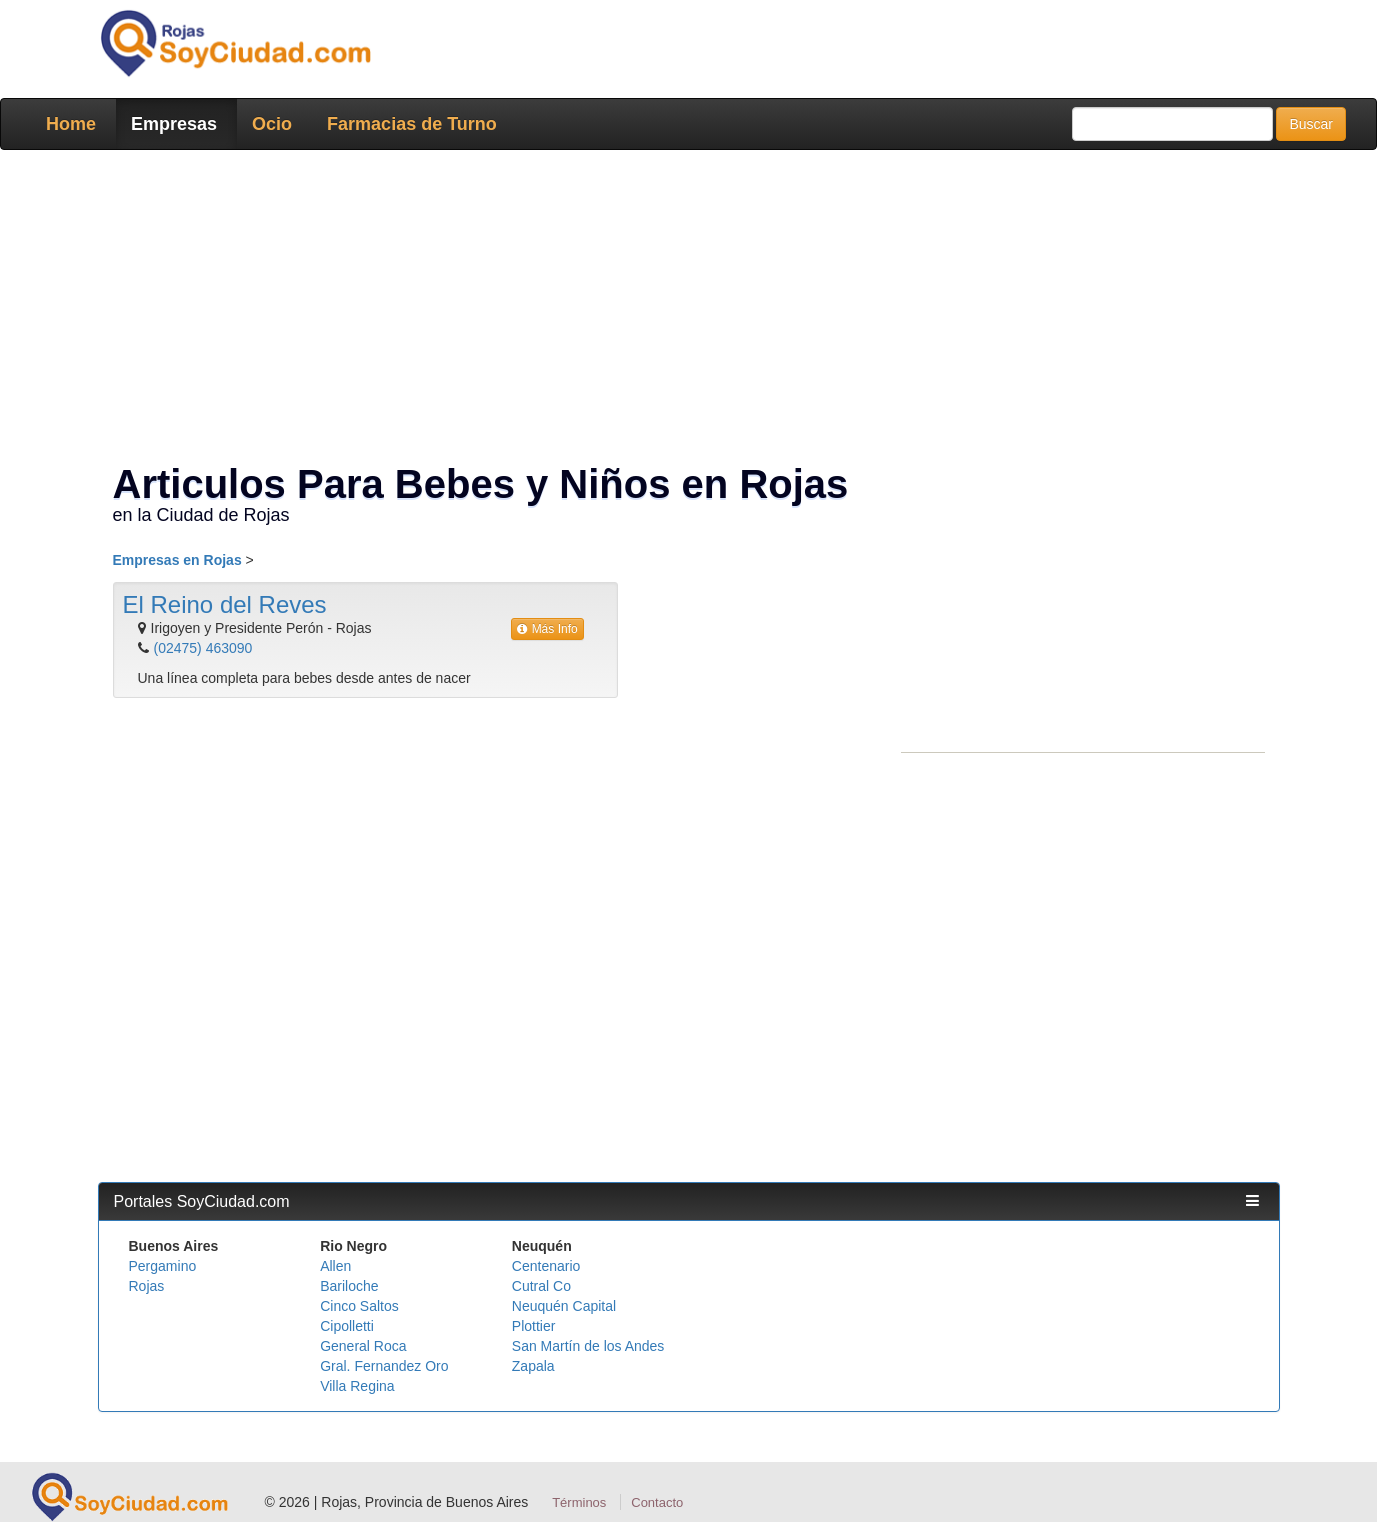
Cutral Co (541, 1286)
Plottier (534, 1326)
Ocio (272, 124)
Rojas (147, 1286)
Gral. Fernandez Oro (384, 1366)
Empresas (174, 124)
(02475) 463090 (203, 648)
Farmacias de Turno (412, 124)
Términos (579, 1502)
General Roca (363, 1346)
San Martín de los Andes (588, 1346)
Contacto (657, 1502)
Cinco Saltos (359, 1306)
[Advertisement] (683, 310)
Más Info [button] (547, 629)
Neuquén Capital (564, 1306)
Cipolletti (347, 1326)
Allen (335, 1266)
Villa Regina (357, 1386)
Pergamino (163, 1266)
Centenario (546, 1266)
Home (71, 124)
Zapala (533, 1366)
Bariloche (349, 1286)
